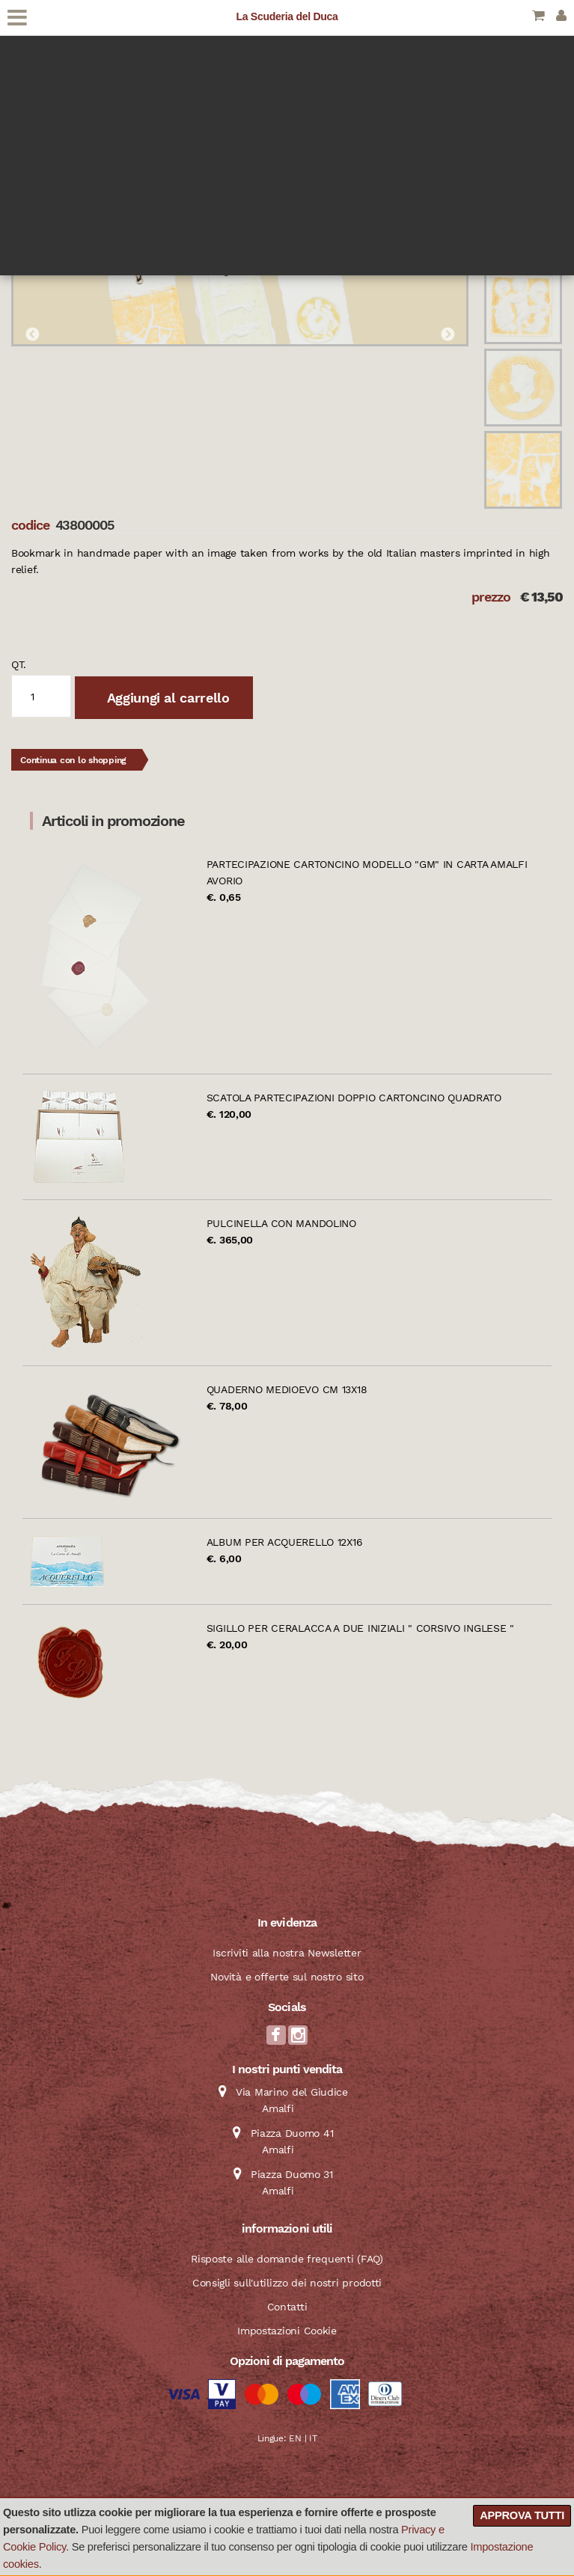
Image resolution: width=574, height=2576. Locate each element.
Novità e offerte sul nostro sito (286, 1977)
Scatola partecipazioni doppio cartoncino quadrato (354, 1098)
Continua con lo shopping (73, 760)
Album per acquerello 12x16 (285, 1542)
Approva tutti (522, 2515)
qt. (18, 664)
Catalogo (32, 87)
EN (295, 2438)
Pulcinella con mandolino (281, 1223)
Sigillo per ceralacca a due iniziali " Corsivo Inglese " (360, 1628)
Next (447, 335)
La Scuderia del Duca (287, 16)
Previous (32, 335)
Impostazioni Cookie (287, 2331)
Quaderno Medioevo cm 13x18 (287, 1389)
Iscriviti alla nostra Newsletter (287, 1953)
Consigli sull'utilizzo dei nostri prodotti (287, 2283)
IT (313, 2438)
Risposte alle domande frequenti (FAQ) (287, 2259)
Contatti (287, 2307)
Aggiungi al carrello (166, 698)
